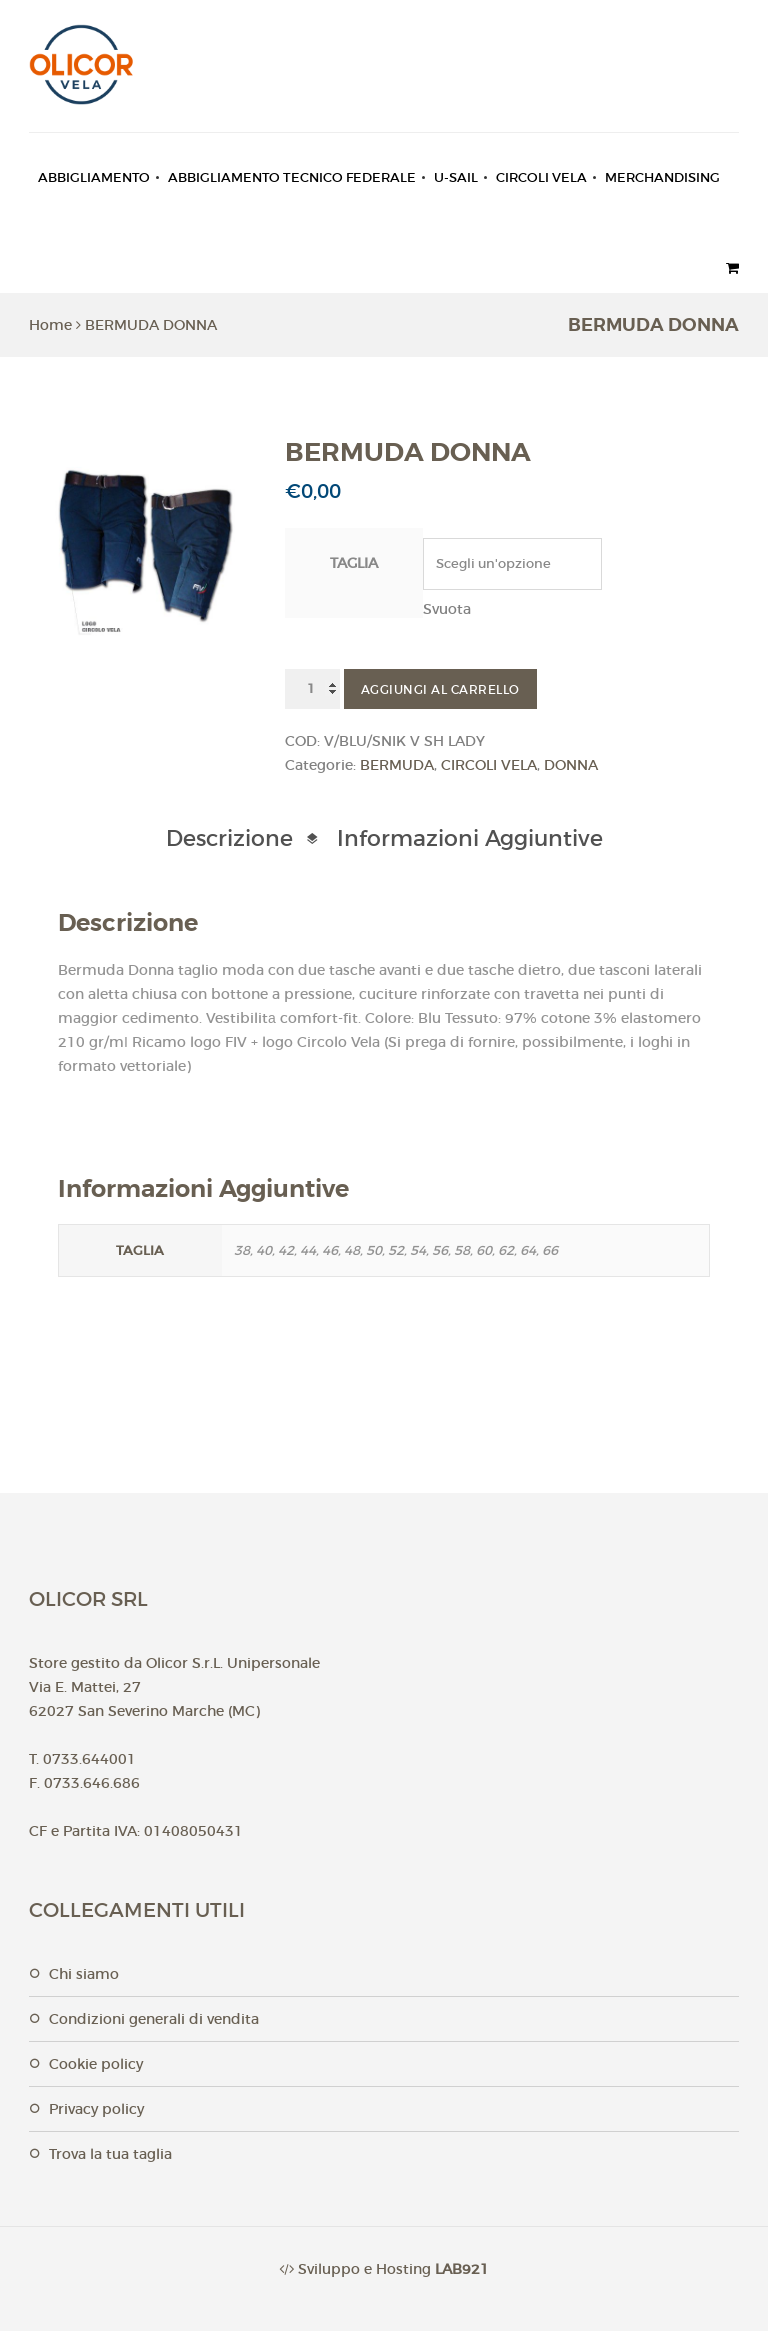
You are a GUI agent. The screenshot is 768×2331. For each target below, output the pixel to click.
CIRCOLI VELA (541, 177)
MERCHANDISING (662, 177)
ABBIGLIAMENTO (94, 177)
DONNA (571, 765)
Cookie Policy (96, 2064)
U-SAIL (456, 177)
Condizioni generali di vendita (154, 2019)
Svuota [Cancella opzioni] (447, 609)
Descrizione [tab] (229, 838)
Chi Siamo (84, 1974)
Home (50, 325)
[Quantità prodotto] (312, 689)
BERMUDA (397, 765)
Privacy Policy (96, 2109)
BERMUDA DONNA (151, 325)
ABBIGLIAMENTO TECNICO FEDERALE (292, 177)
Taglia (354, 563)
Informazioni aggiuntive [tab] (470, 838)
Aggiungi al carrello (440, 689)
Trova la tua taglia (110, 2154)
